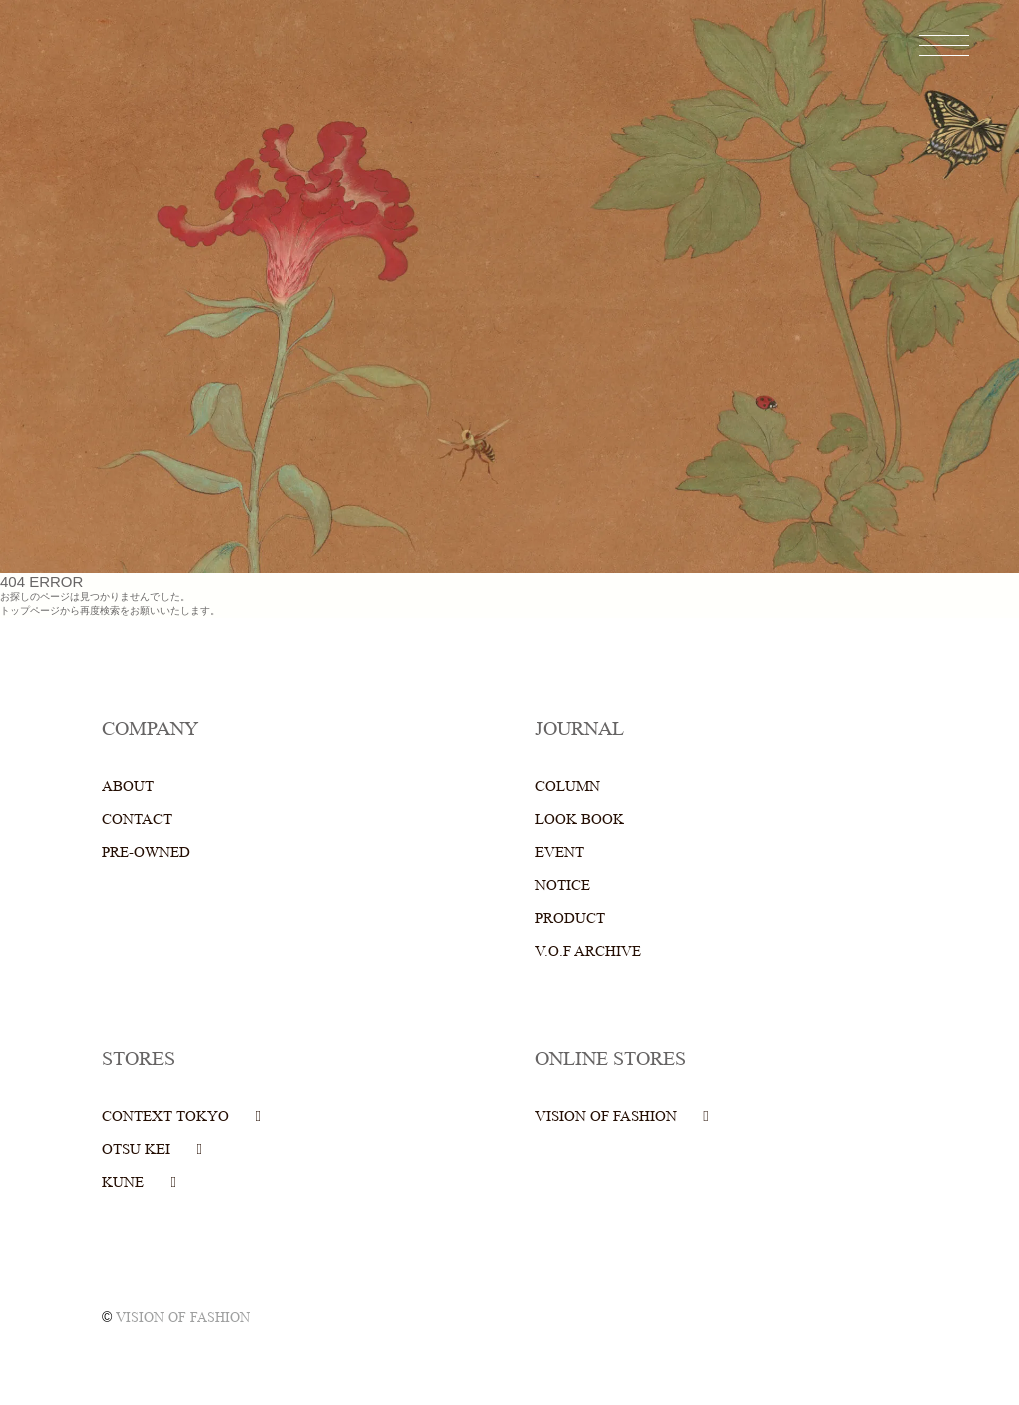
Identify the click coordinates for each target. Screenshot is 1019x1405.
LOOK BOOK (579, 819)
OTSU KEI (136, 1149)
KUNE (123, 1182)
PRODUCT (570, 918)
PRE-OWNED (146, 852)
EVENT (559, 852)
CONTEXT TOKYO (165, 1116)
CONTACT (137, 819)
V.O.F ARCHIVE (588, 951)
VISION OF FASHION (606, 1116)
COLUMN (567, 786)
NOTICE (562, 885)
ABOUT (128, 786)
